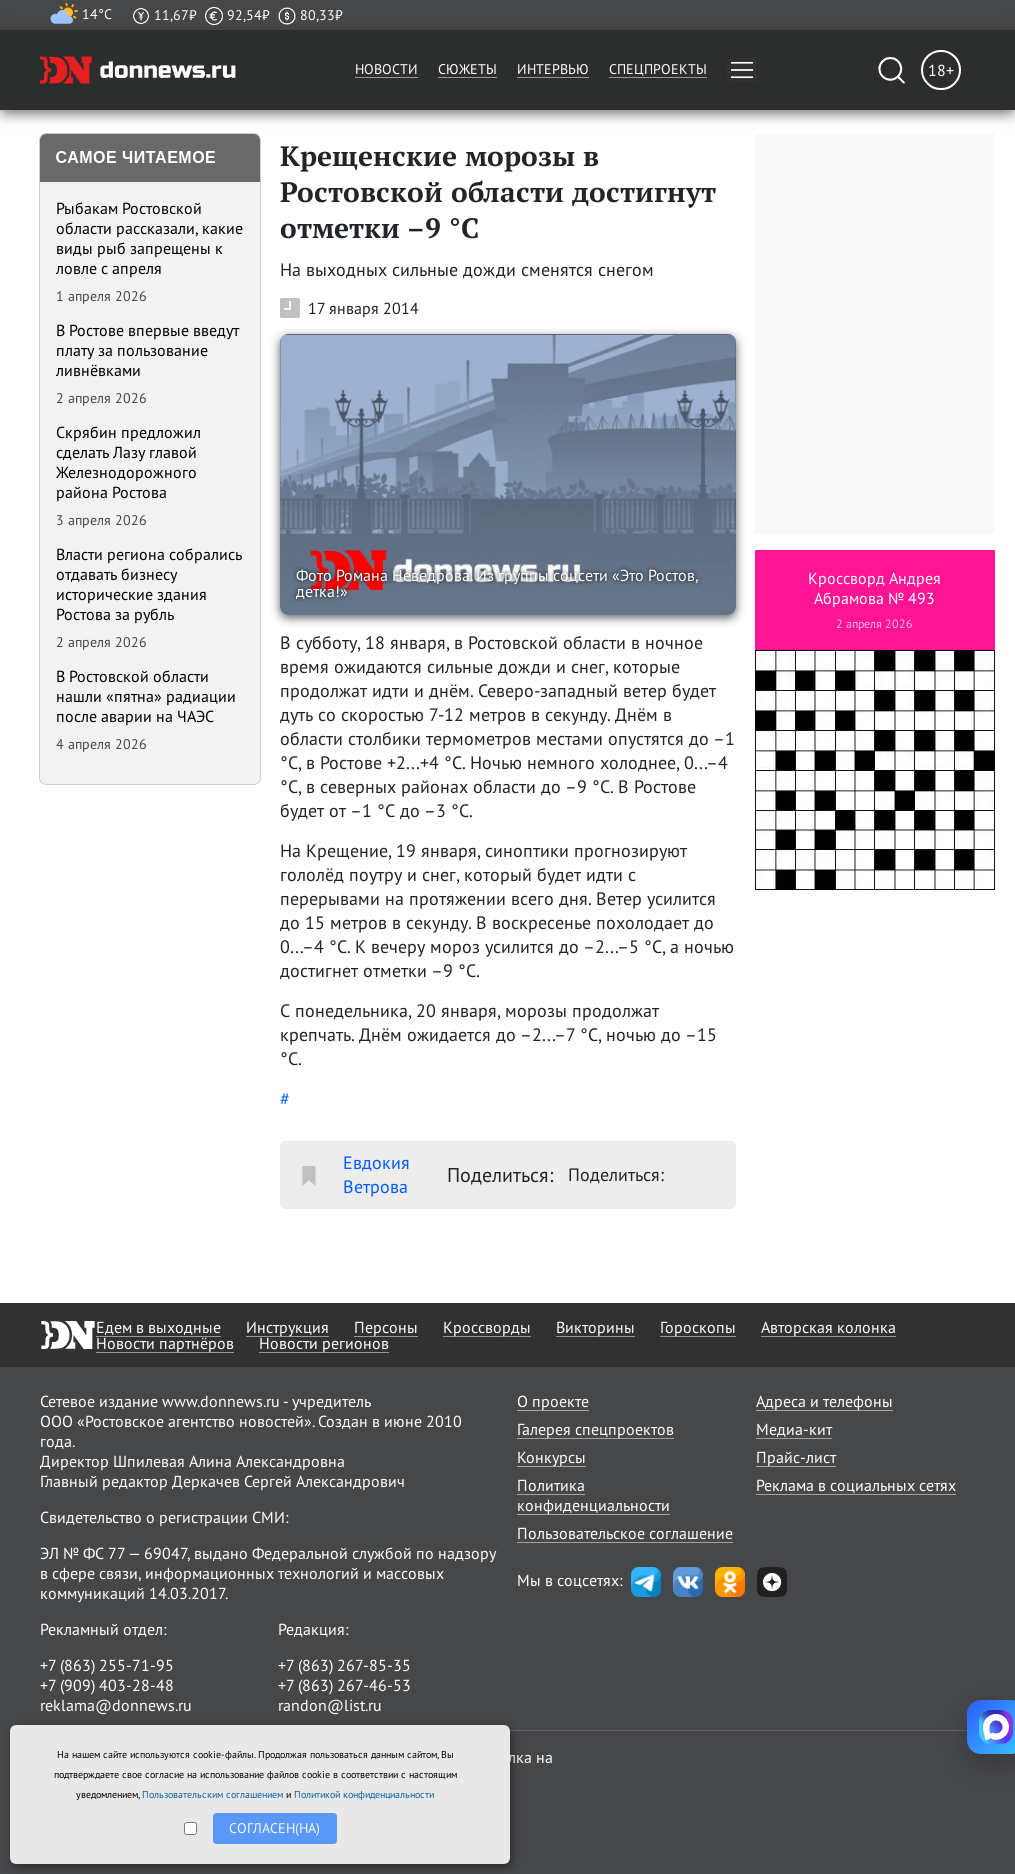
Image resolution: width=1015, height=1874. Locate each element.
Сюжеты (467, 69)
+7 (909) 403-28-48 (107, 1685)
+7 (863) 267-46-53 (344, 1685)
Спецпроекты (658, 69)
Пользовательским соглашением (212, 1794)
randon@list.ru (330, 1705)
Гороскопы (698, 1327)
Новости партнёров (165, 1343)
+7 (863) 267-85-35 (344, 1665)
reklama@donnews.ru (116, 1705)
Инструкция (287, 1327)
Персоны (386, 1327)
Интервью (553, 69)
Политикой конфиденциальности (364, 1794)
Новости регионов (324, 1343)
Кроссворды (487, 1327)
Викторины (595, 1327)
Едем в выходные (158, 1327)
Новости (386, 69)
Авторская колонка (828, 1327)
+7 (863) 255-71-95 (107, 1665)
